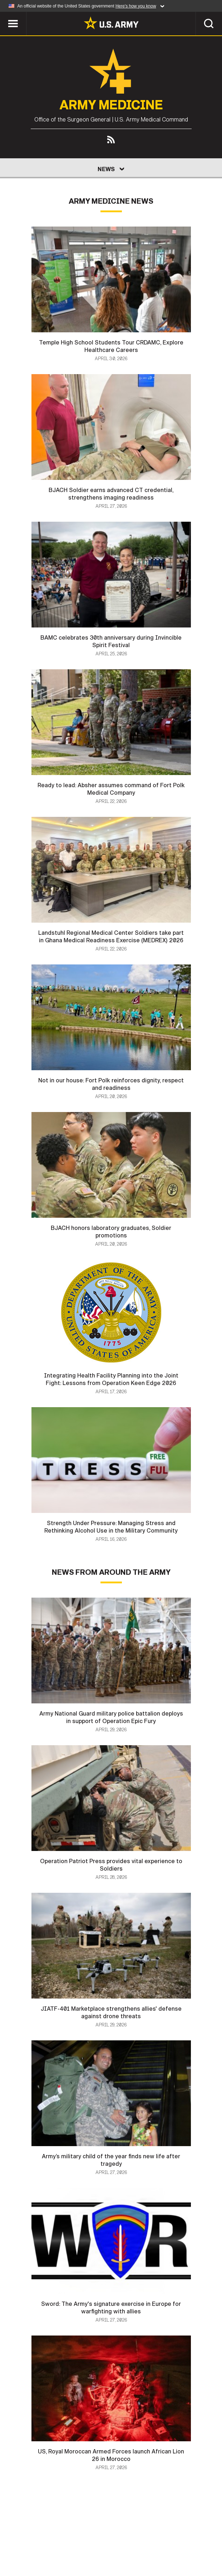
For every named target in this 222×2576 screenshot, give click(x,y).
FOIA (54, 2549)
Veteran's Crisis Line (145, 2549)
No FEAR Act (88, 2549)
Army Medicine (111, 105)
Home (23, 2540)
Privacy (96, 2540)
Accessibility (186, 2540)
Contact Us (58, 2540)
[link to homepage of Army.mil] (111, 23)
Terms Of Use (136, 2540)
